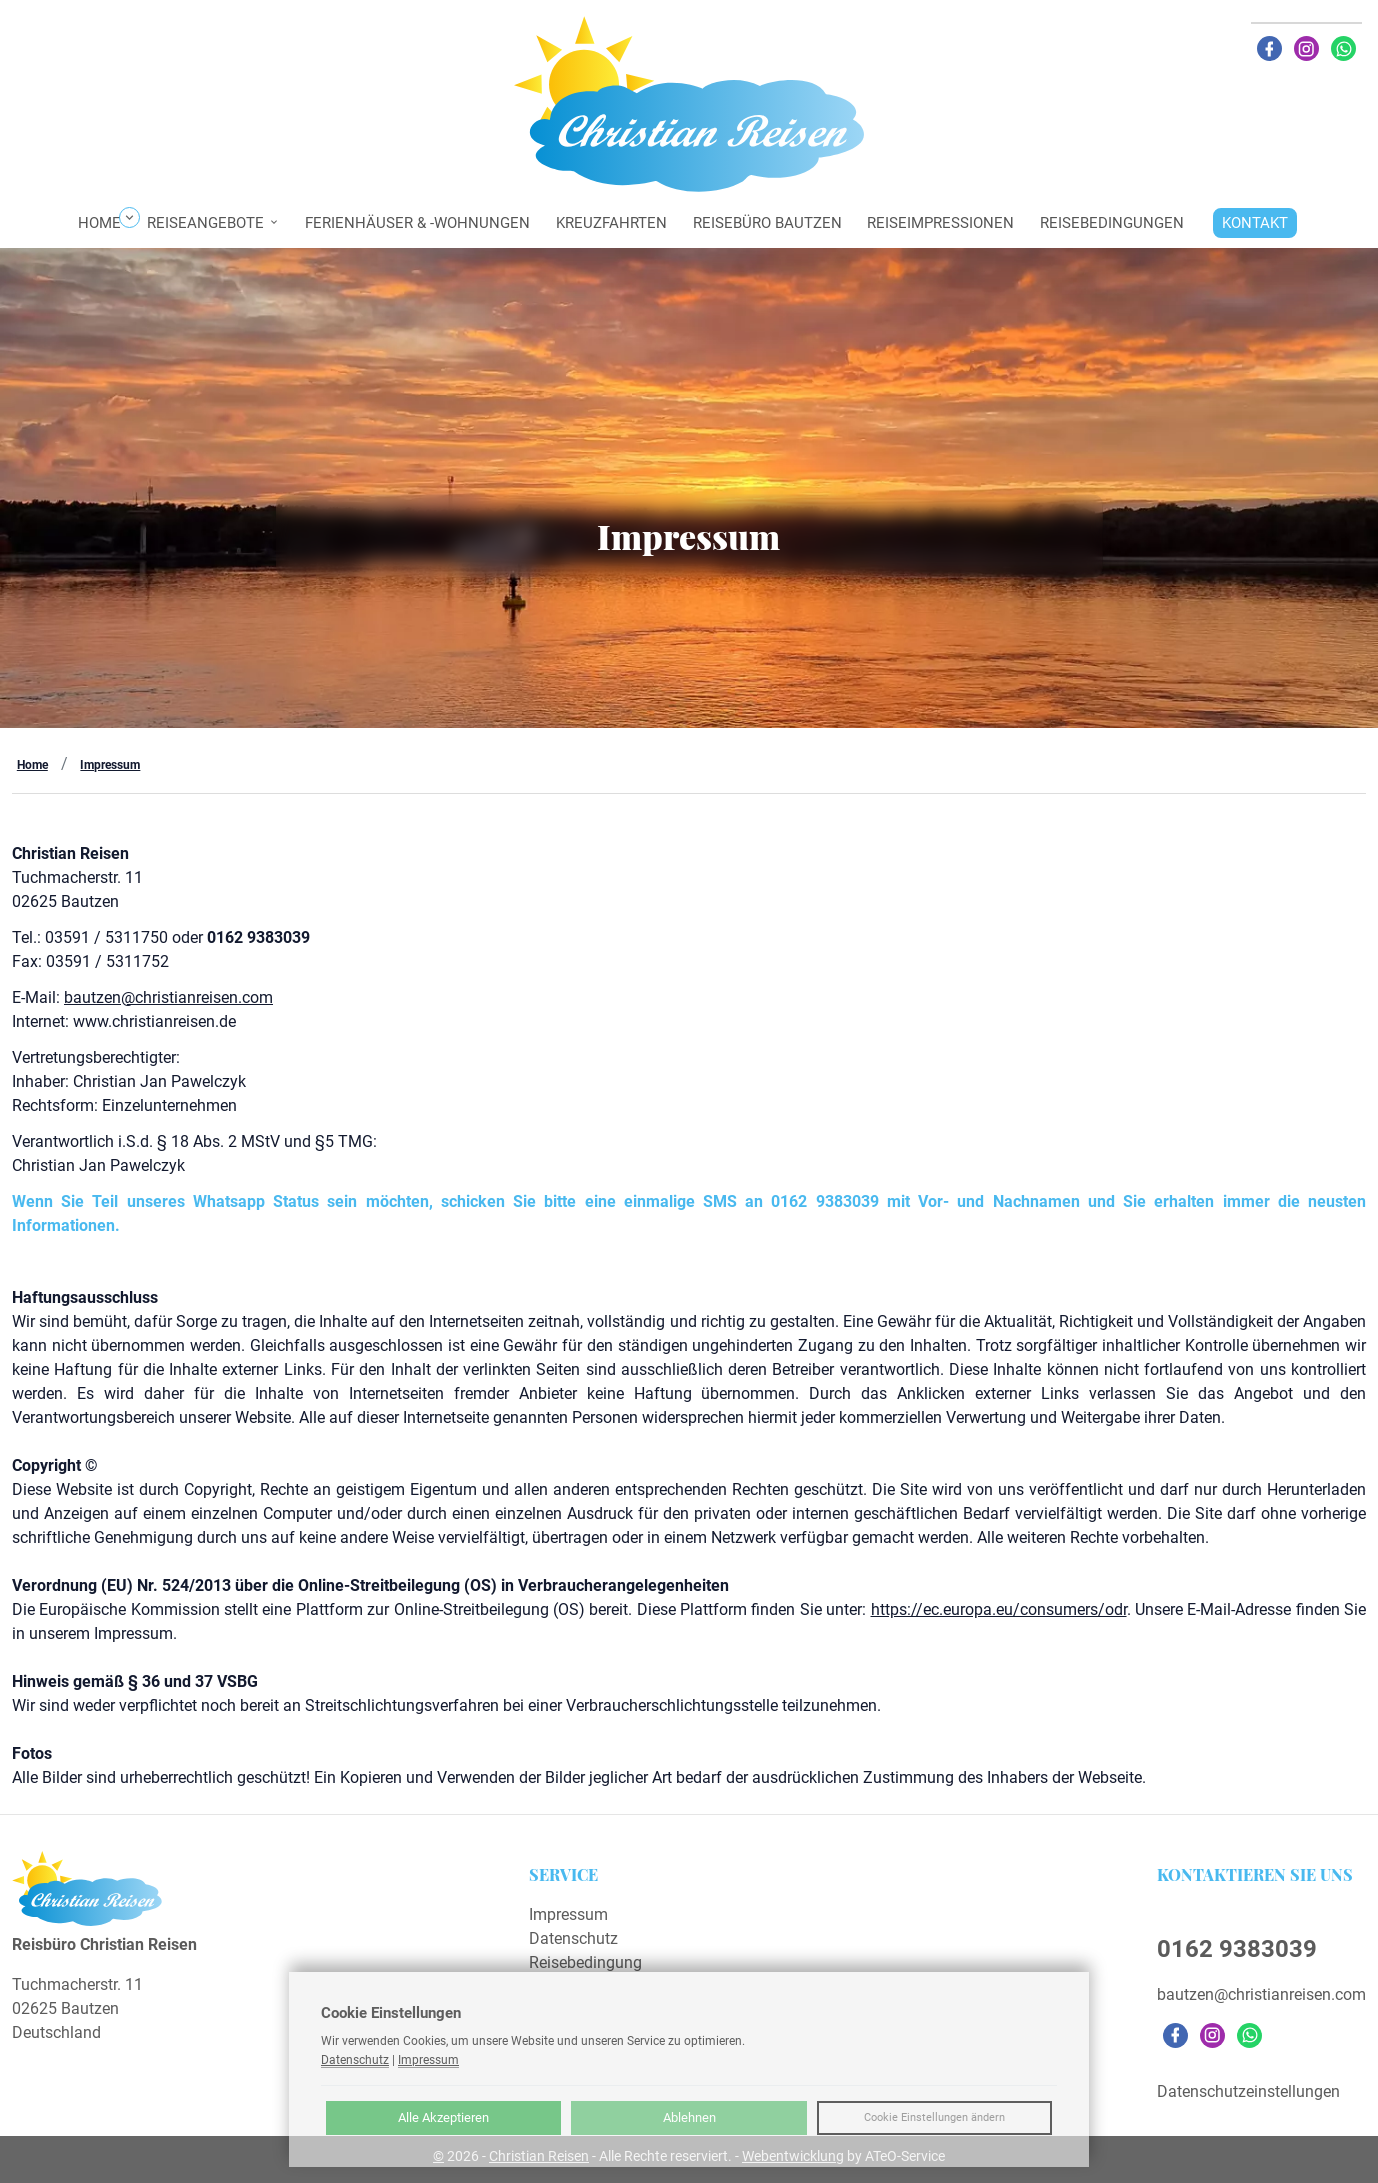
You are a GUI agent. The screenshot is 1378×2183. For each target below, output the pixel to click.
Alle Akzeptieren (443, 2117)
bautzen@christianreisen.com (168, 997)
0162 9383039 (1237, 1949)
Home (32, 765)
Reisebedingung (585, 1962)
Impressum (110, 765)
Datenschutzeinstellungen (1248, 2091)
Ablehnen (689, 2117)
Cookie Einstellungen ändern (934, 2117)
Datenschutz (573, 1938)
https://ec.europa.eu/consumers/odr (999, 1609)
